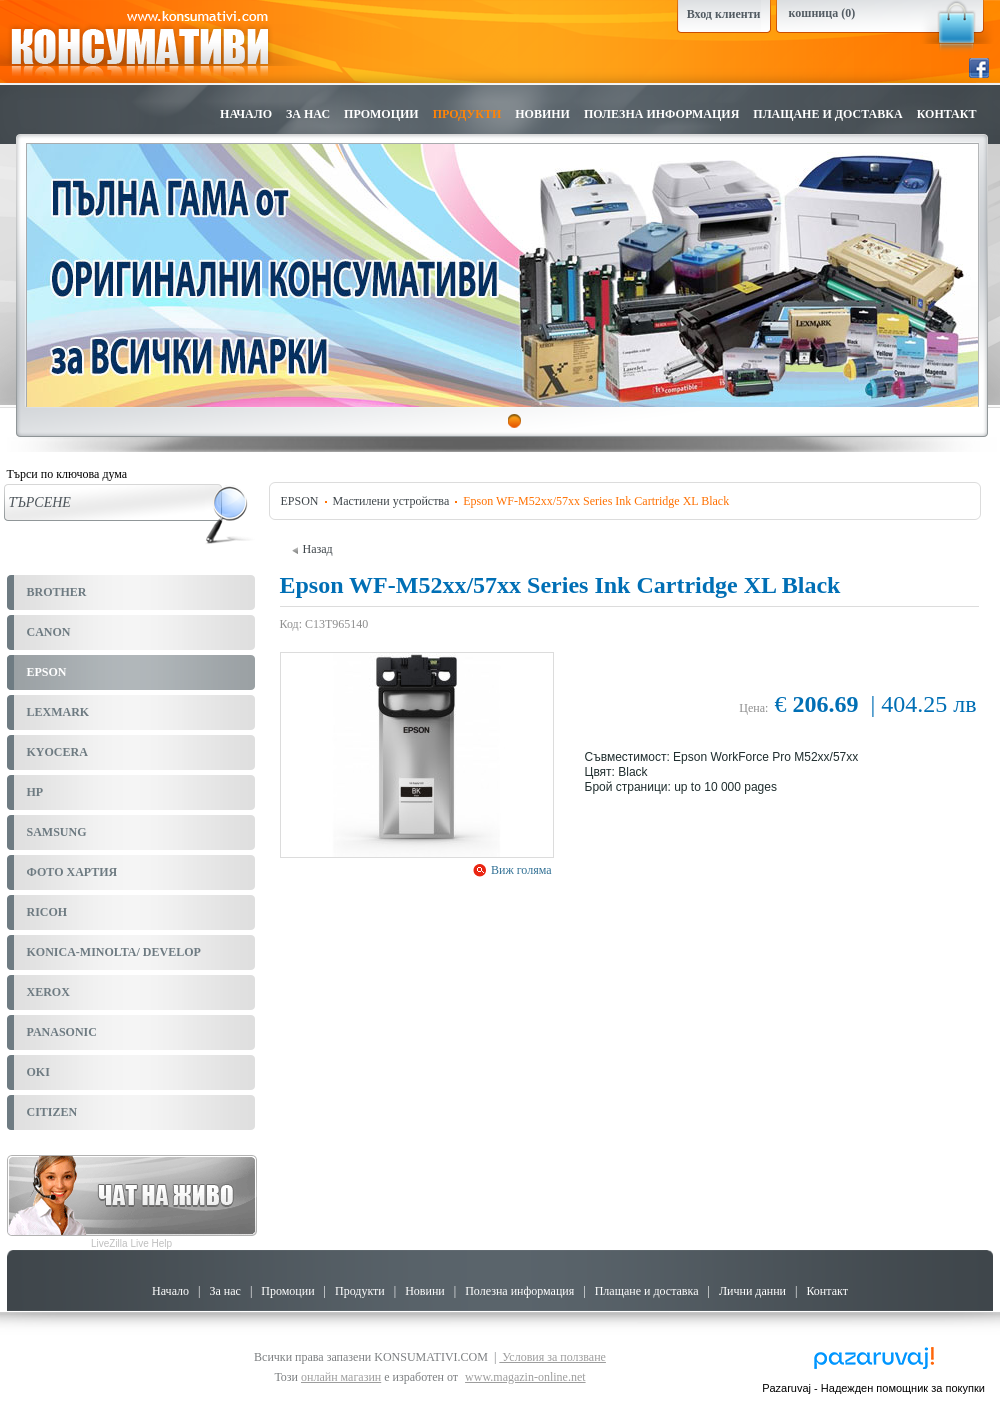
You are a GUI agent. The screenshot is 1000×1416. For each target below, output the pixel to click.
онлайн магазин (341, 1377)
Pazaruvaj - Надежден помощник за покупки (873, 1388)
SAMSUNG (57, 832)
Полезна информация (661, 114)
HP (35, 792)
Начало (246, 114)
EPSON (47, 672)
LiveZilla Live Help (131, 1243)
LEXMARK (58, 712)
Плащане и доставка (827, 114)
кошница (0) (822, 13)
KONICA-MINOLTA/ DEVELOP (114, 952)
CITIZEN (52, 1112)
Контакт (947, 114)
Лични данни (752, 1291)
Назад (312, 549)
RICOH (47, 912)
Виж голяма (520, 870)
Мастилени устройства (391, 501)
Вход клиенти (724, 14)
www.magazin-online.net (525, 1377)
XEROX (48, 992)
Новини (542, 114)
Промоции (381, 114)
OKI (38, 1072)
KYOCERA (57, 752)
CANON (49, 632)
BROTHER (57, 592)
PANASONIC (62, 1032)
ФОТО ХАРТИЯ (72, 872)
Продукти (467, 114)
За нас (308, 114)
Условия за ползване (552, 1357)
